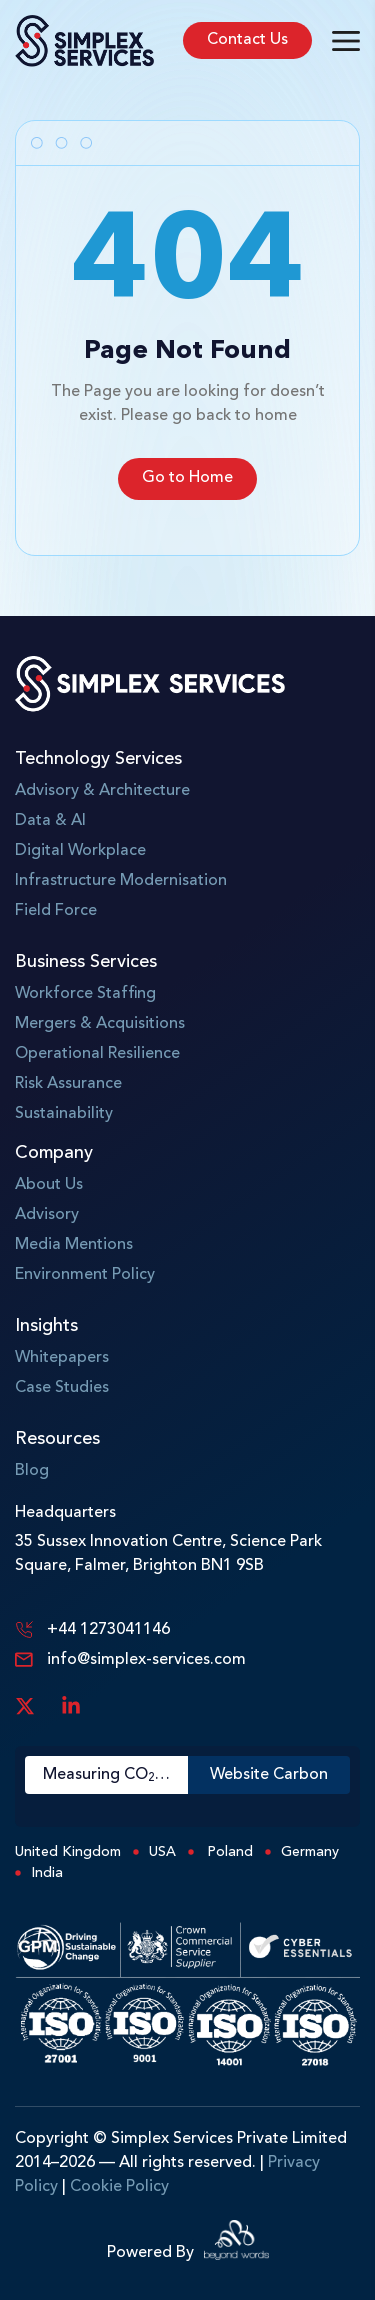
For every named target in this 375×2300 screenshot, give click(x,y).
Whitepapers (62, 1358)
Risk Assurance (68, 1084)
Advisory (47, 1215)
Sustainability (64, 1114)
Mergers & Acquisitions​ (100, 1024)
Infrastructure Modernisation (121, 881)
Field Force (56, 911)
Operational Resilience (97, 1054)
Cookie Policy (119, 2187)
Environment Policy (85, 1275)
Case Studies (62, 1388)
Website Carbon (269, 1775)
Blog (32, 1471)
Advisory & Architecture (102, 791)
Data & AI (50, 821)
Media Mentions (74, 1245)
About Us (49, 1185)
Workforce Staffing (85, 994)
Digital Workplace (80, 851)
